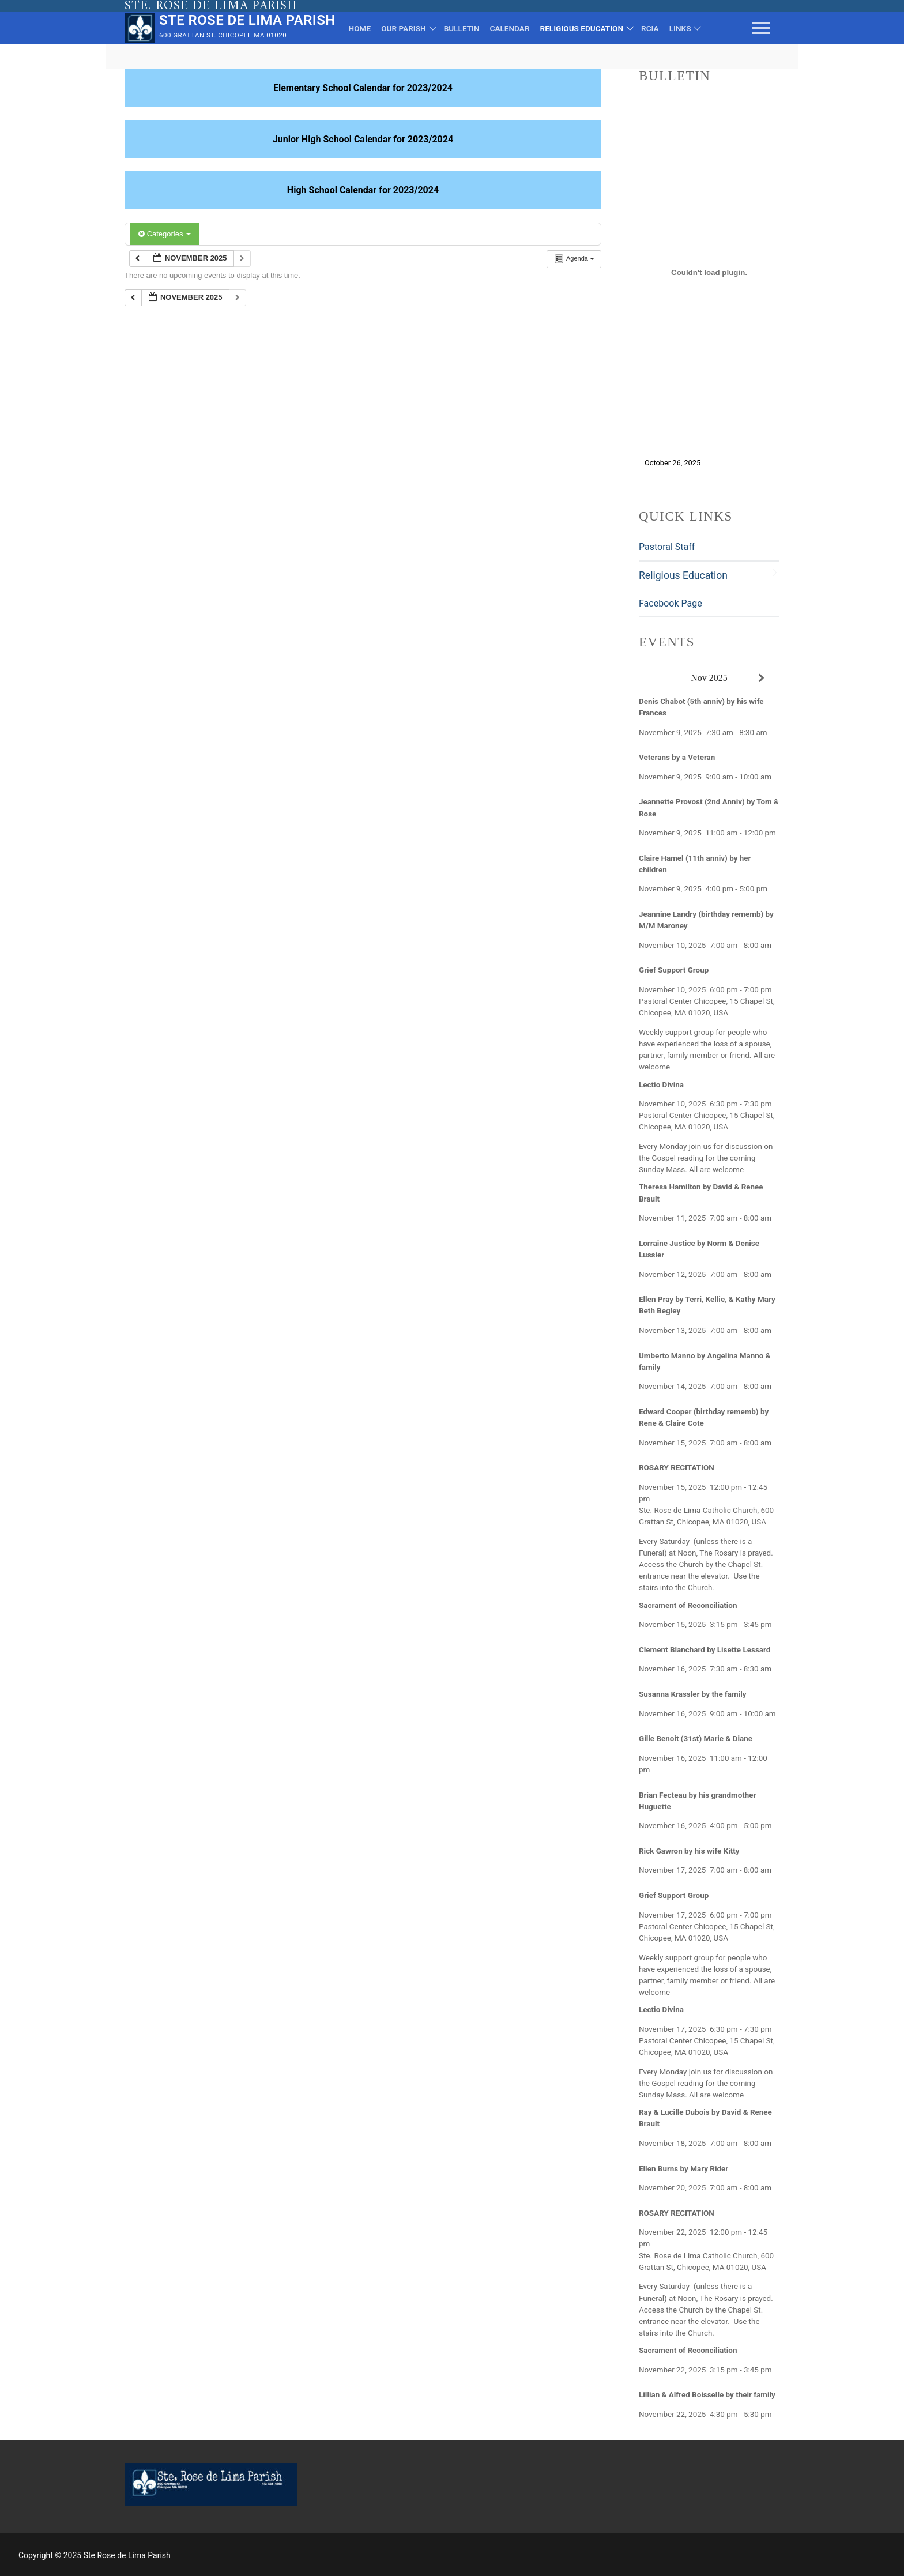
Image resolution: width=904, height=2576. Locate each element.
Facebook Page (670, 603)
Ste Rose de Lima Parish (247, 20)
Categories (164, 233)
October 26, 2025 (672, 462)
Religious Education (683, 575)
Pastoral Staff (667, 546)
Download (730, 462)
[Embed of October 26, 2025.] (709, 273)
